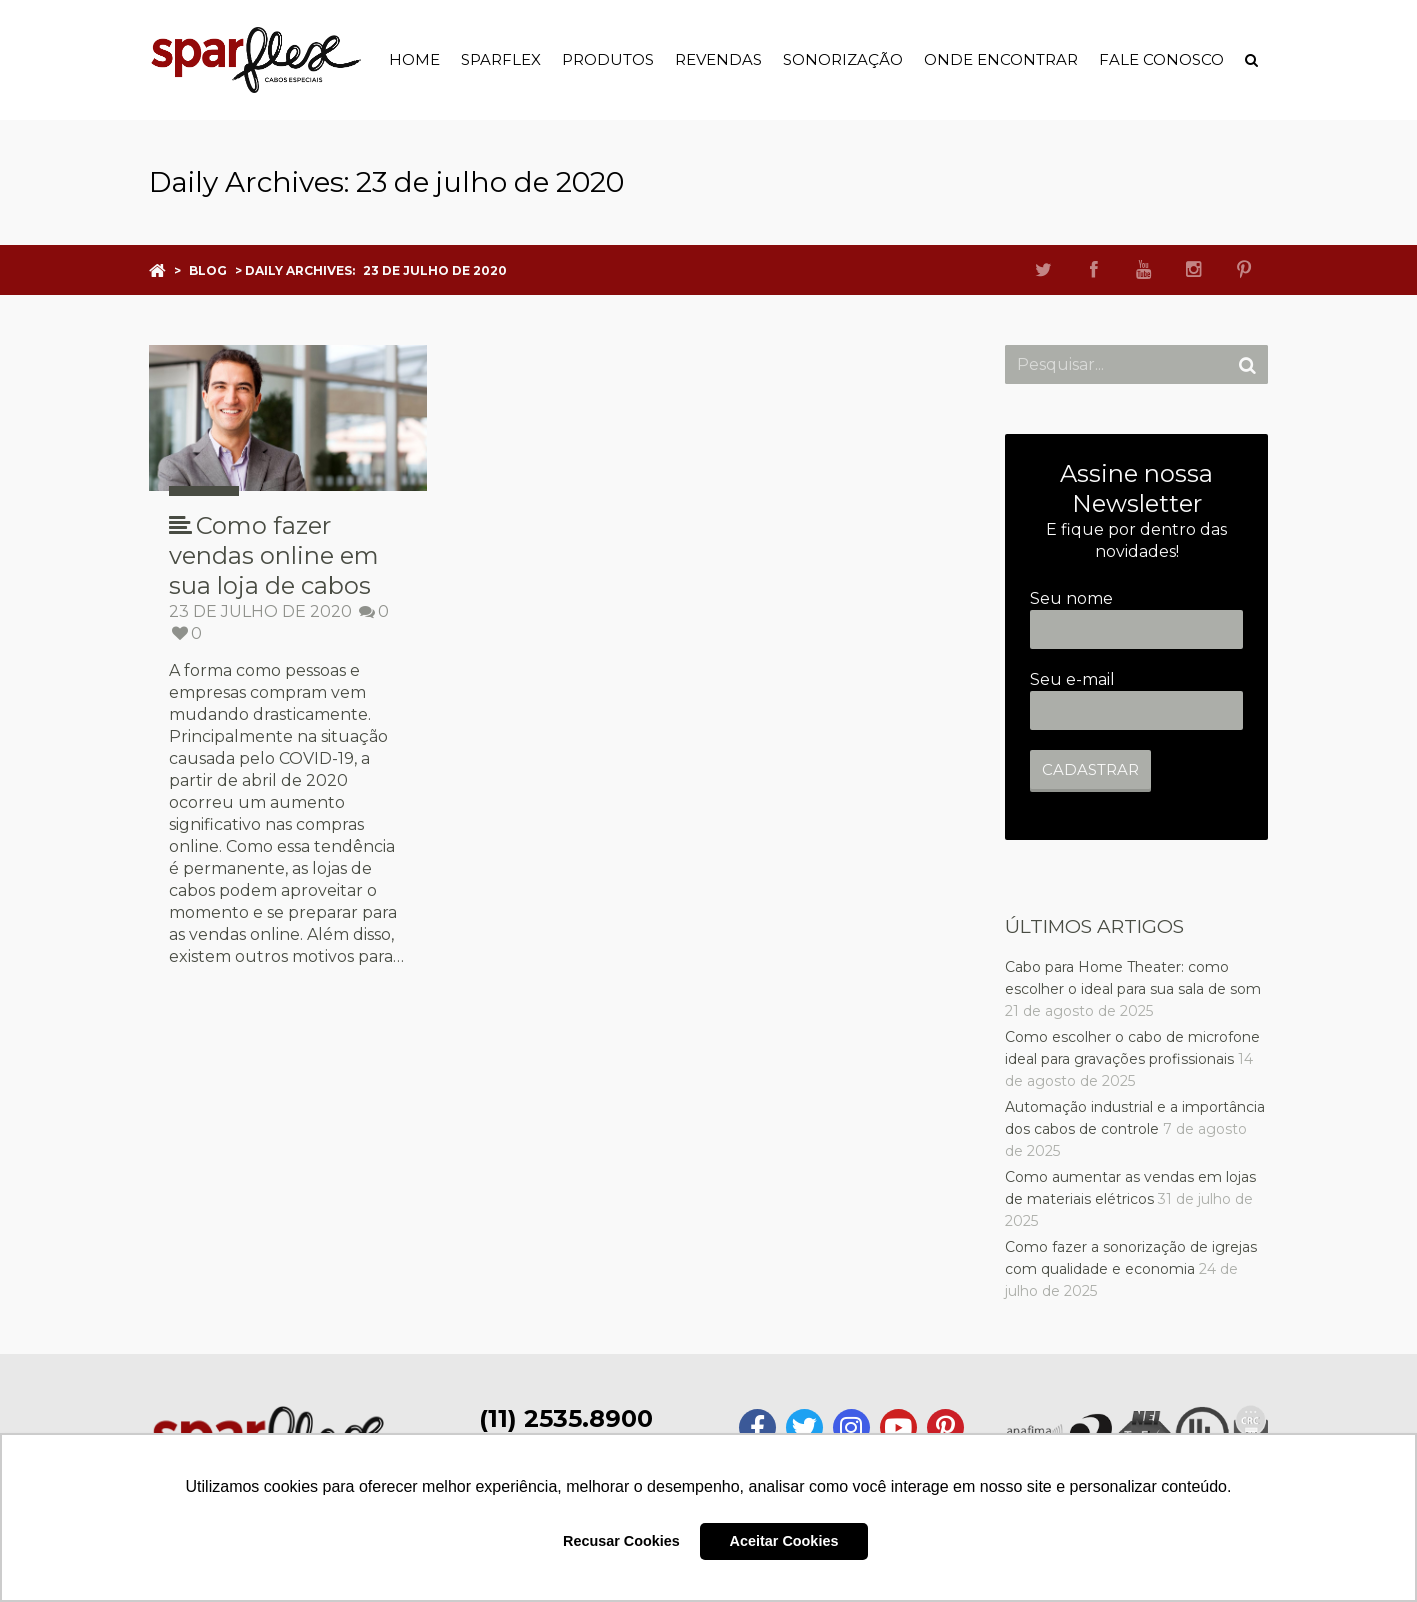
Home (414, 59)
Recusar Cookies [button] (621, 1541)
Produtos (608, 59)
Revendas (718, 59)
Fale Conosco (1161, 59)
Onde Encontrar (1001, 59)
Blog (208, 270)
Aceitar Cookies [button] (784, 1541)
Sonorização (843, 59)
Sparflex (501, 59)
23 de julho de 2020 (260, 611)
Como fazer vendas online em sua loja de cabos (274, 555)
